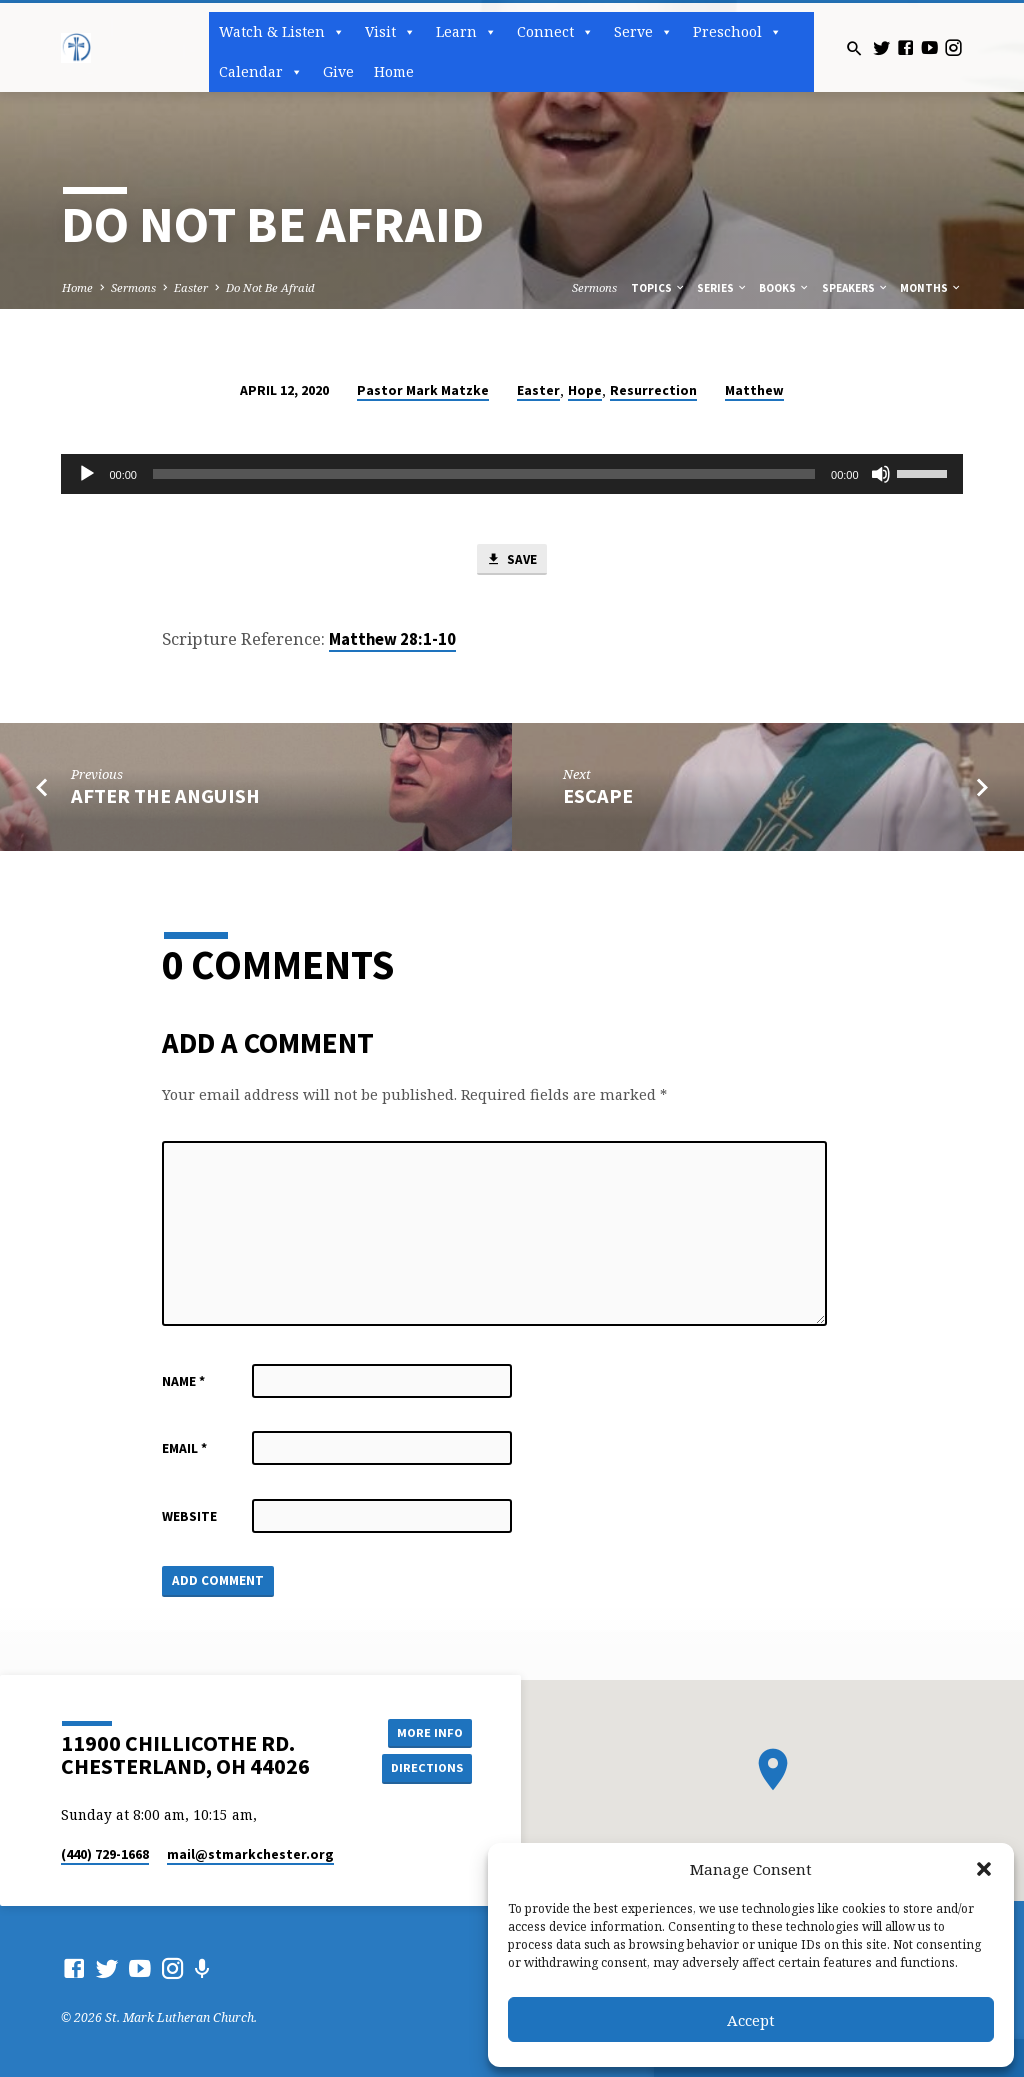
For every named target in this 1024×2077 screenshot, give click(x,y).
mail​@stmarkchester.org (250, 1854)
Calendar (261, 72)
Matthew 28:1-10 (392, 640)
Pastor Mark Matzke (423, 390)
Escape (598, 796)
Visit (390, 32)
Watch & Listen (282, 32)
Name (183, 1381)
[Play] (87, 474)
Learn (466, 32)
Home (394, 71)
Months (931, 288)
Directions (427, 1767)
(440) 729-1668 (105, 1854)
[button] (984, 1869)
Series (722, 288)
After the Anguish (165, 796)
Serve (643, 32)
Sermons (133, 287)
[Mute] (881, 474)
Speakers (855, 288)
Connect (555, 32)
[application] (511, 474)
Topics (658, 288)
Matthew (754, 390)
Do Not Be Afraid (270, 287)
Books (784, 288)
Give (338, 71)
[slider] (484, 474)
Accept (751, 2020)
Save (511, 559)
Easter (191, 287)
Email (184, 1448)
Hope (585, 390)
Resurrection (653, 390)
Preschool (737, 32)
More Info (427, 1731)
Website (189, 1516)
